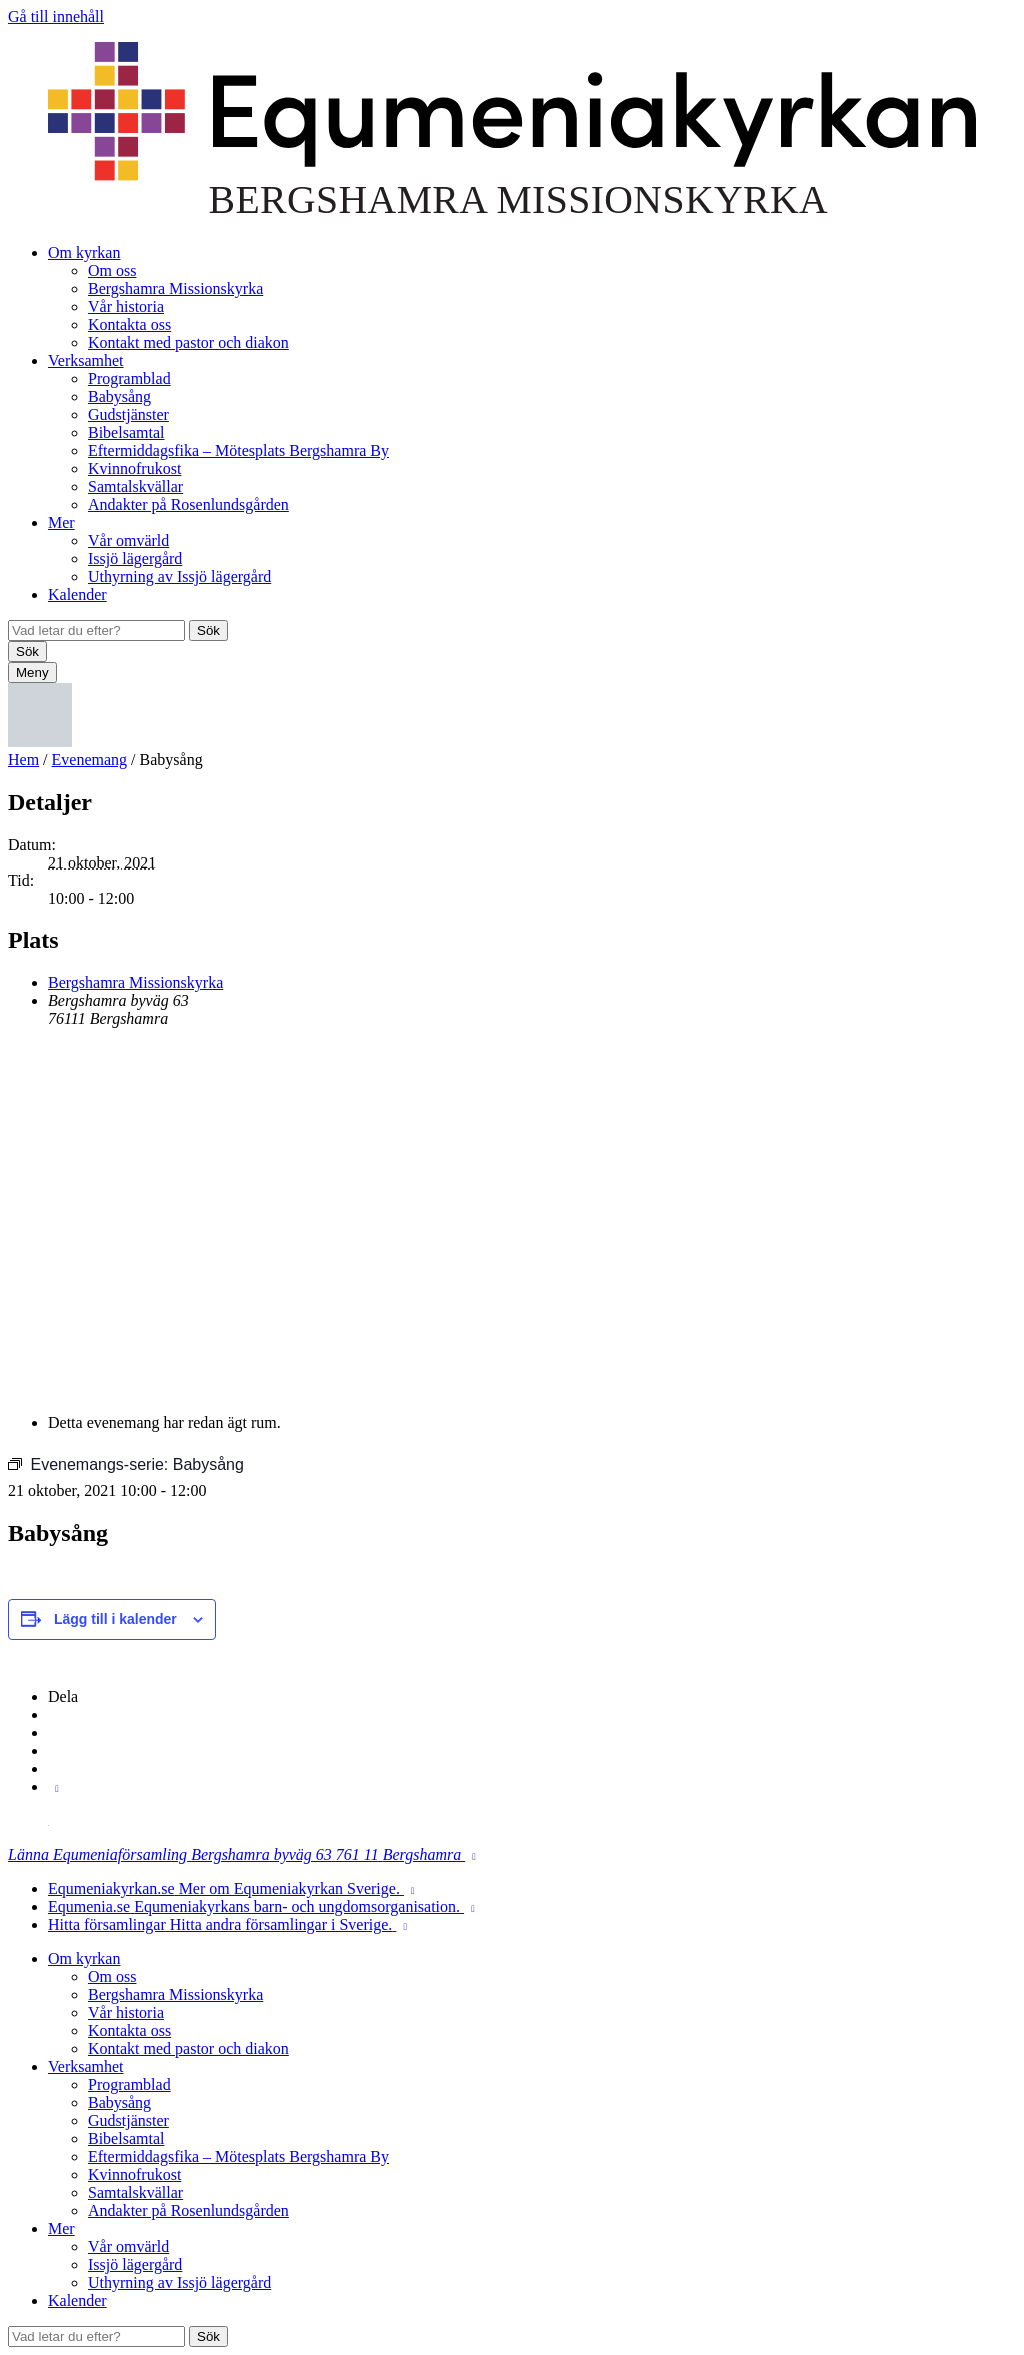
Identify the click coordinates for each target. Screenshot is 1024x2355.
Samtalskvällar (135, 486)
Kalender (77, 594)
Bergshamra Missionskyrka (175, 288)
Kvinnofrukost (134, 468)
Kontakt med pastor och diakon (188, 342)
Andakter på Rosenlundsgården (188, 504)
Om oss (112, 270)
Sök (208, 630)
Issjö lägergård (135, 558)
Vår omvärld (128, 540)
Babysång (119, 396)
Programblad (129, 378)
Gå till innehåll (56, 16)
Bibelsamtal (126, 432)
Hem (23, 759)
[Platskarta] (512, 1219)
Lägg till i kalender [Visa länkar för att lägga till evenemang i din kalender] (115, 1619)
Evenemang (90, 759)
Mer (61, 522)
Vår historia (126, 306)
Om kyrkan (84, 252)
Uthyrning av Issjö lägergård (179, 576)
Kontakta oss (129, 324)
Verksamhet (86, 360)
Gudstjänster (128, 414)
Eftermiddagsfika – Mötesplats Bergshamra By (238, 450)
